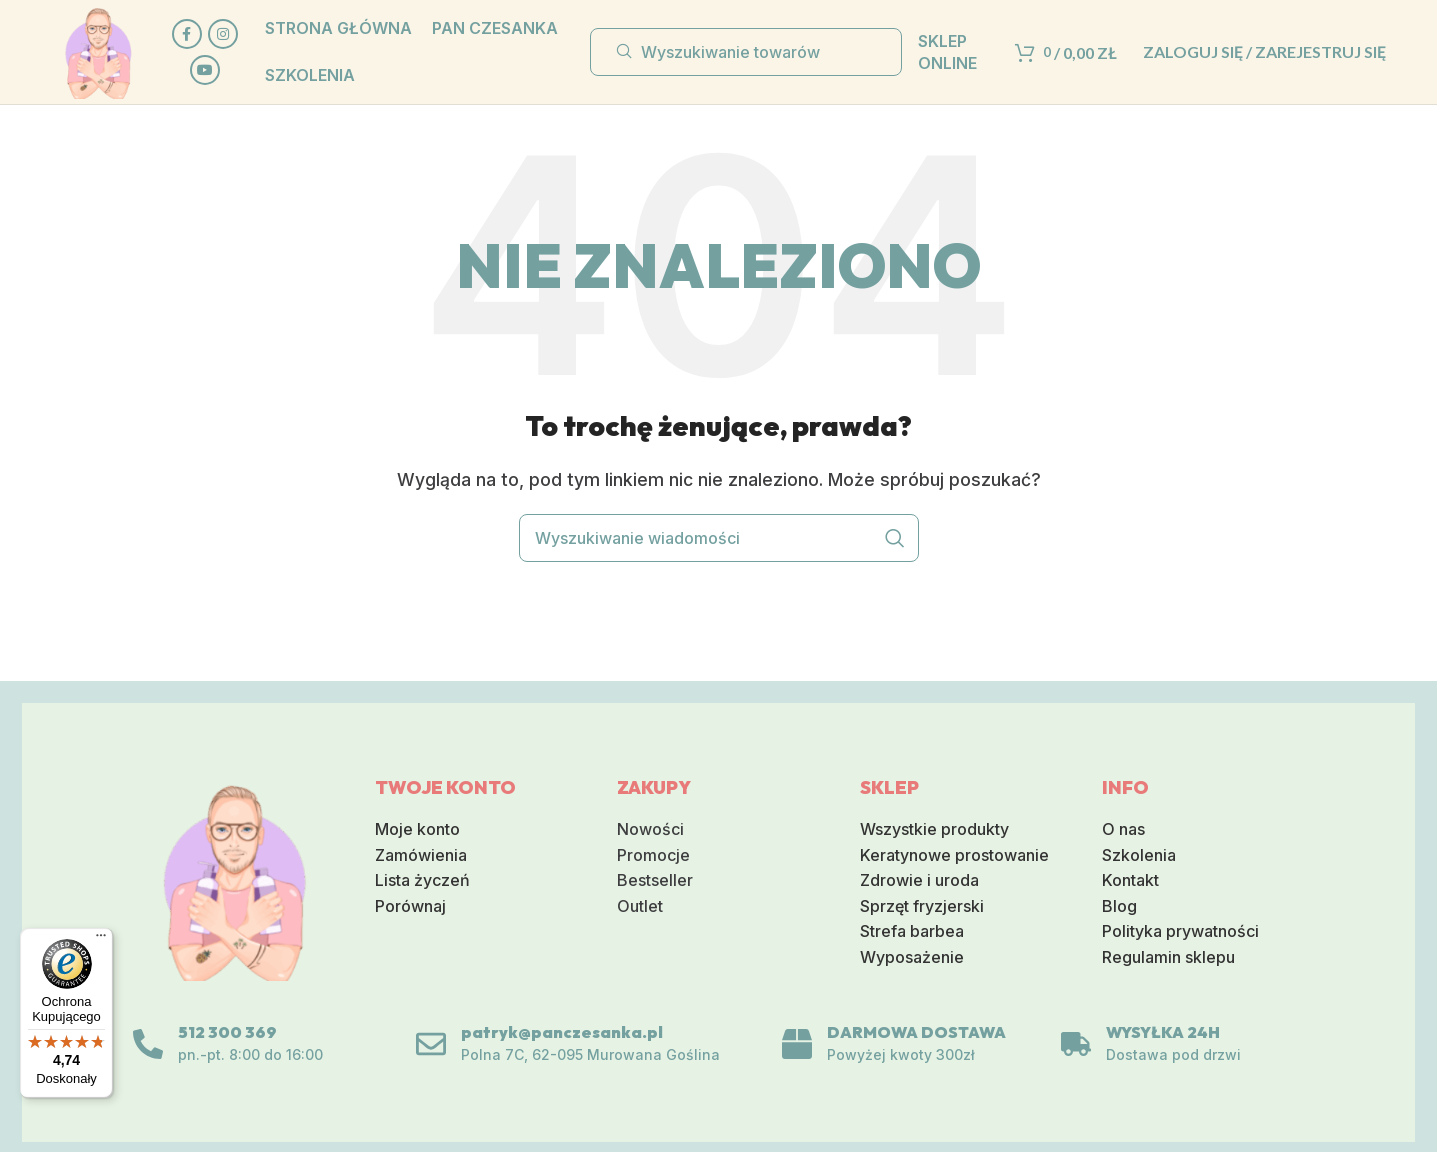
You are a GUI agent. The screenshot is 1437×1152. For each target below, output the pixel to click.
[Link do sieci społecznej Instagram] (223, 34)
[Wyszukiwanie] (746, 52)
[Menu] (101, 940)
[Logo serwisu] (98, 50)
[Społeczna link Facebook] (187, 34)
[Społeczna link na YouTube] (205, 70)
